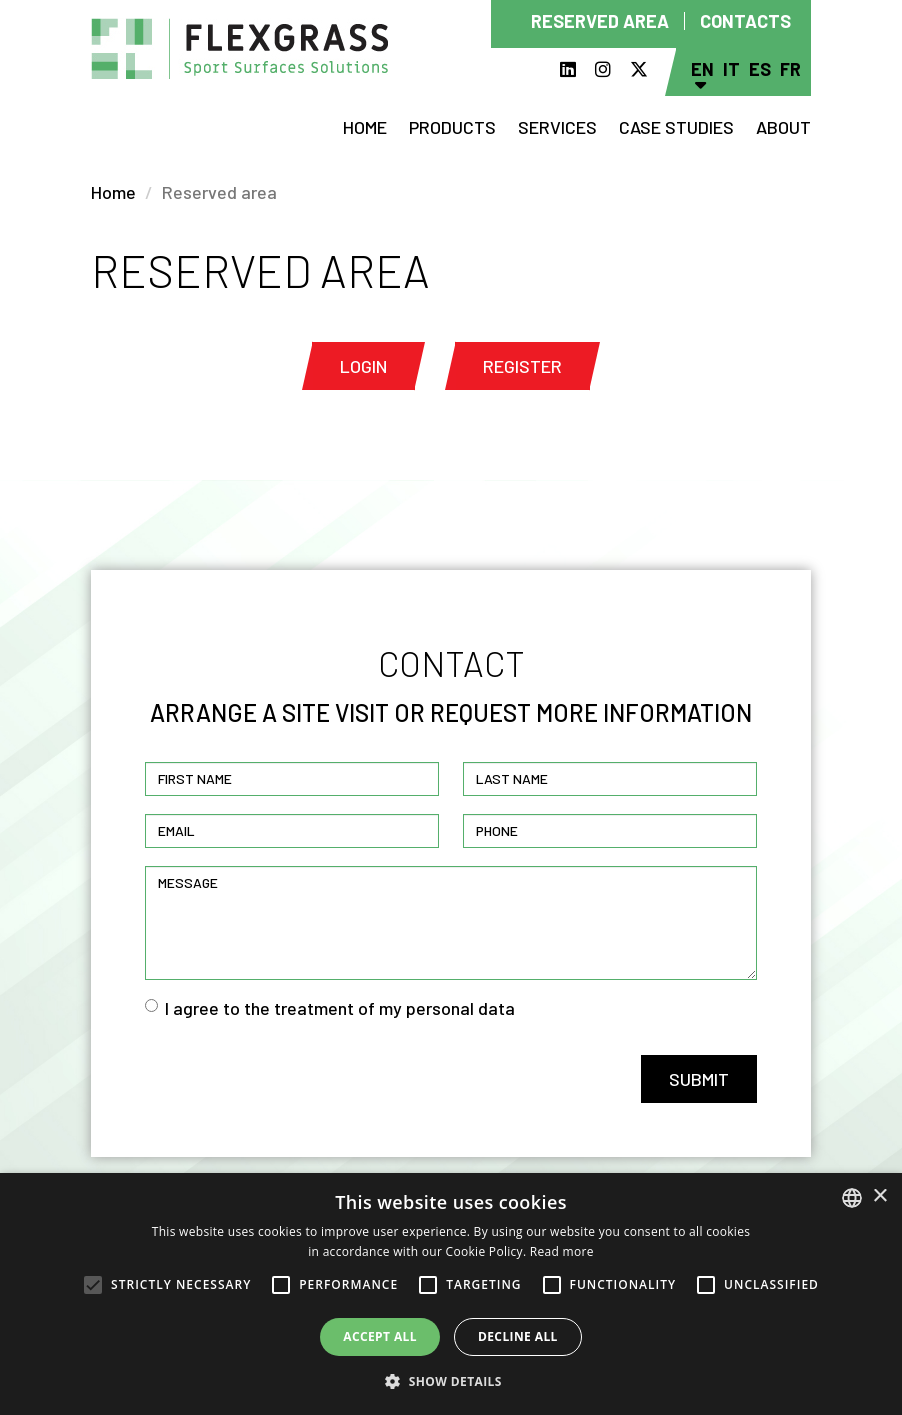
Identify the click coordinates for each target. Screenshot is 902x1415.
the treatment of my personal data (379, 1008)
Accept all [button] (380, 1336)
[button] (451, 1381)
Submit (699, 1079)
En (702, 69)
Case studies (676, 127)
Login (363, 366)
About (783, 127)
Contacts (745, 21)
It (731, 69)
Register (522, 366)
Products (452, 127)
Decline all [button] (518, 1336)
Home (365, 127)
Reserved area (600, 21)
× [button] (879, 1196)
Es (760, 69)
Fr (790, 69)
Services (557, 127)
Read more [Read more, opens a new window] (562, 1251)
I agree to (330, 1008)
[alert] (451, 1294)
